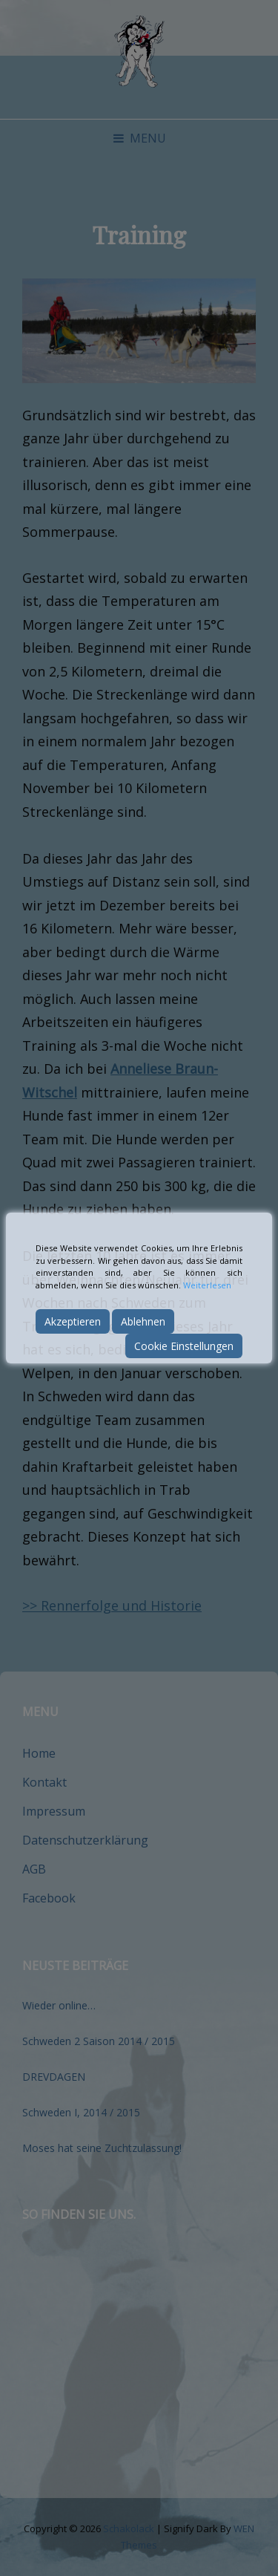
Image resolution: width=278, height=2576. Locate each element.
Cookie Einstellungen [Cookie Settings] (184, 1346)
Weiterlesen (207, 1285)
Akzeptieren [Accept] (72, 1321)
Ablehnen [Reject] (143, 1321)
